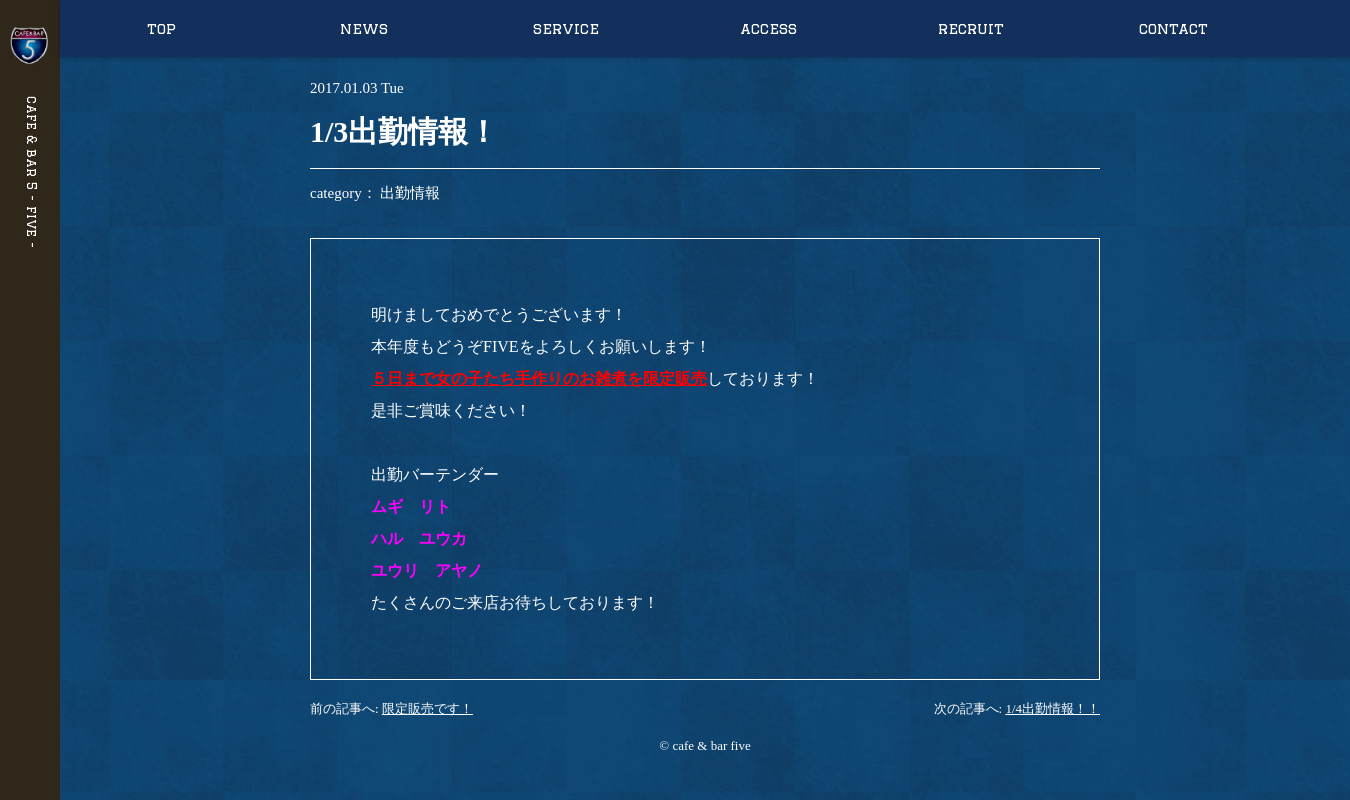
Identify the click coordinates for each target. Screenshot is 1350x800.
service (566, 28)
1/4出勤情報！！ (1052, 708)
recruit (971, 28)
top (161, 28)
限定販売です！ (427, 708)
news (364, 28)
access (768, 28)
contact (1173, 28)
